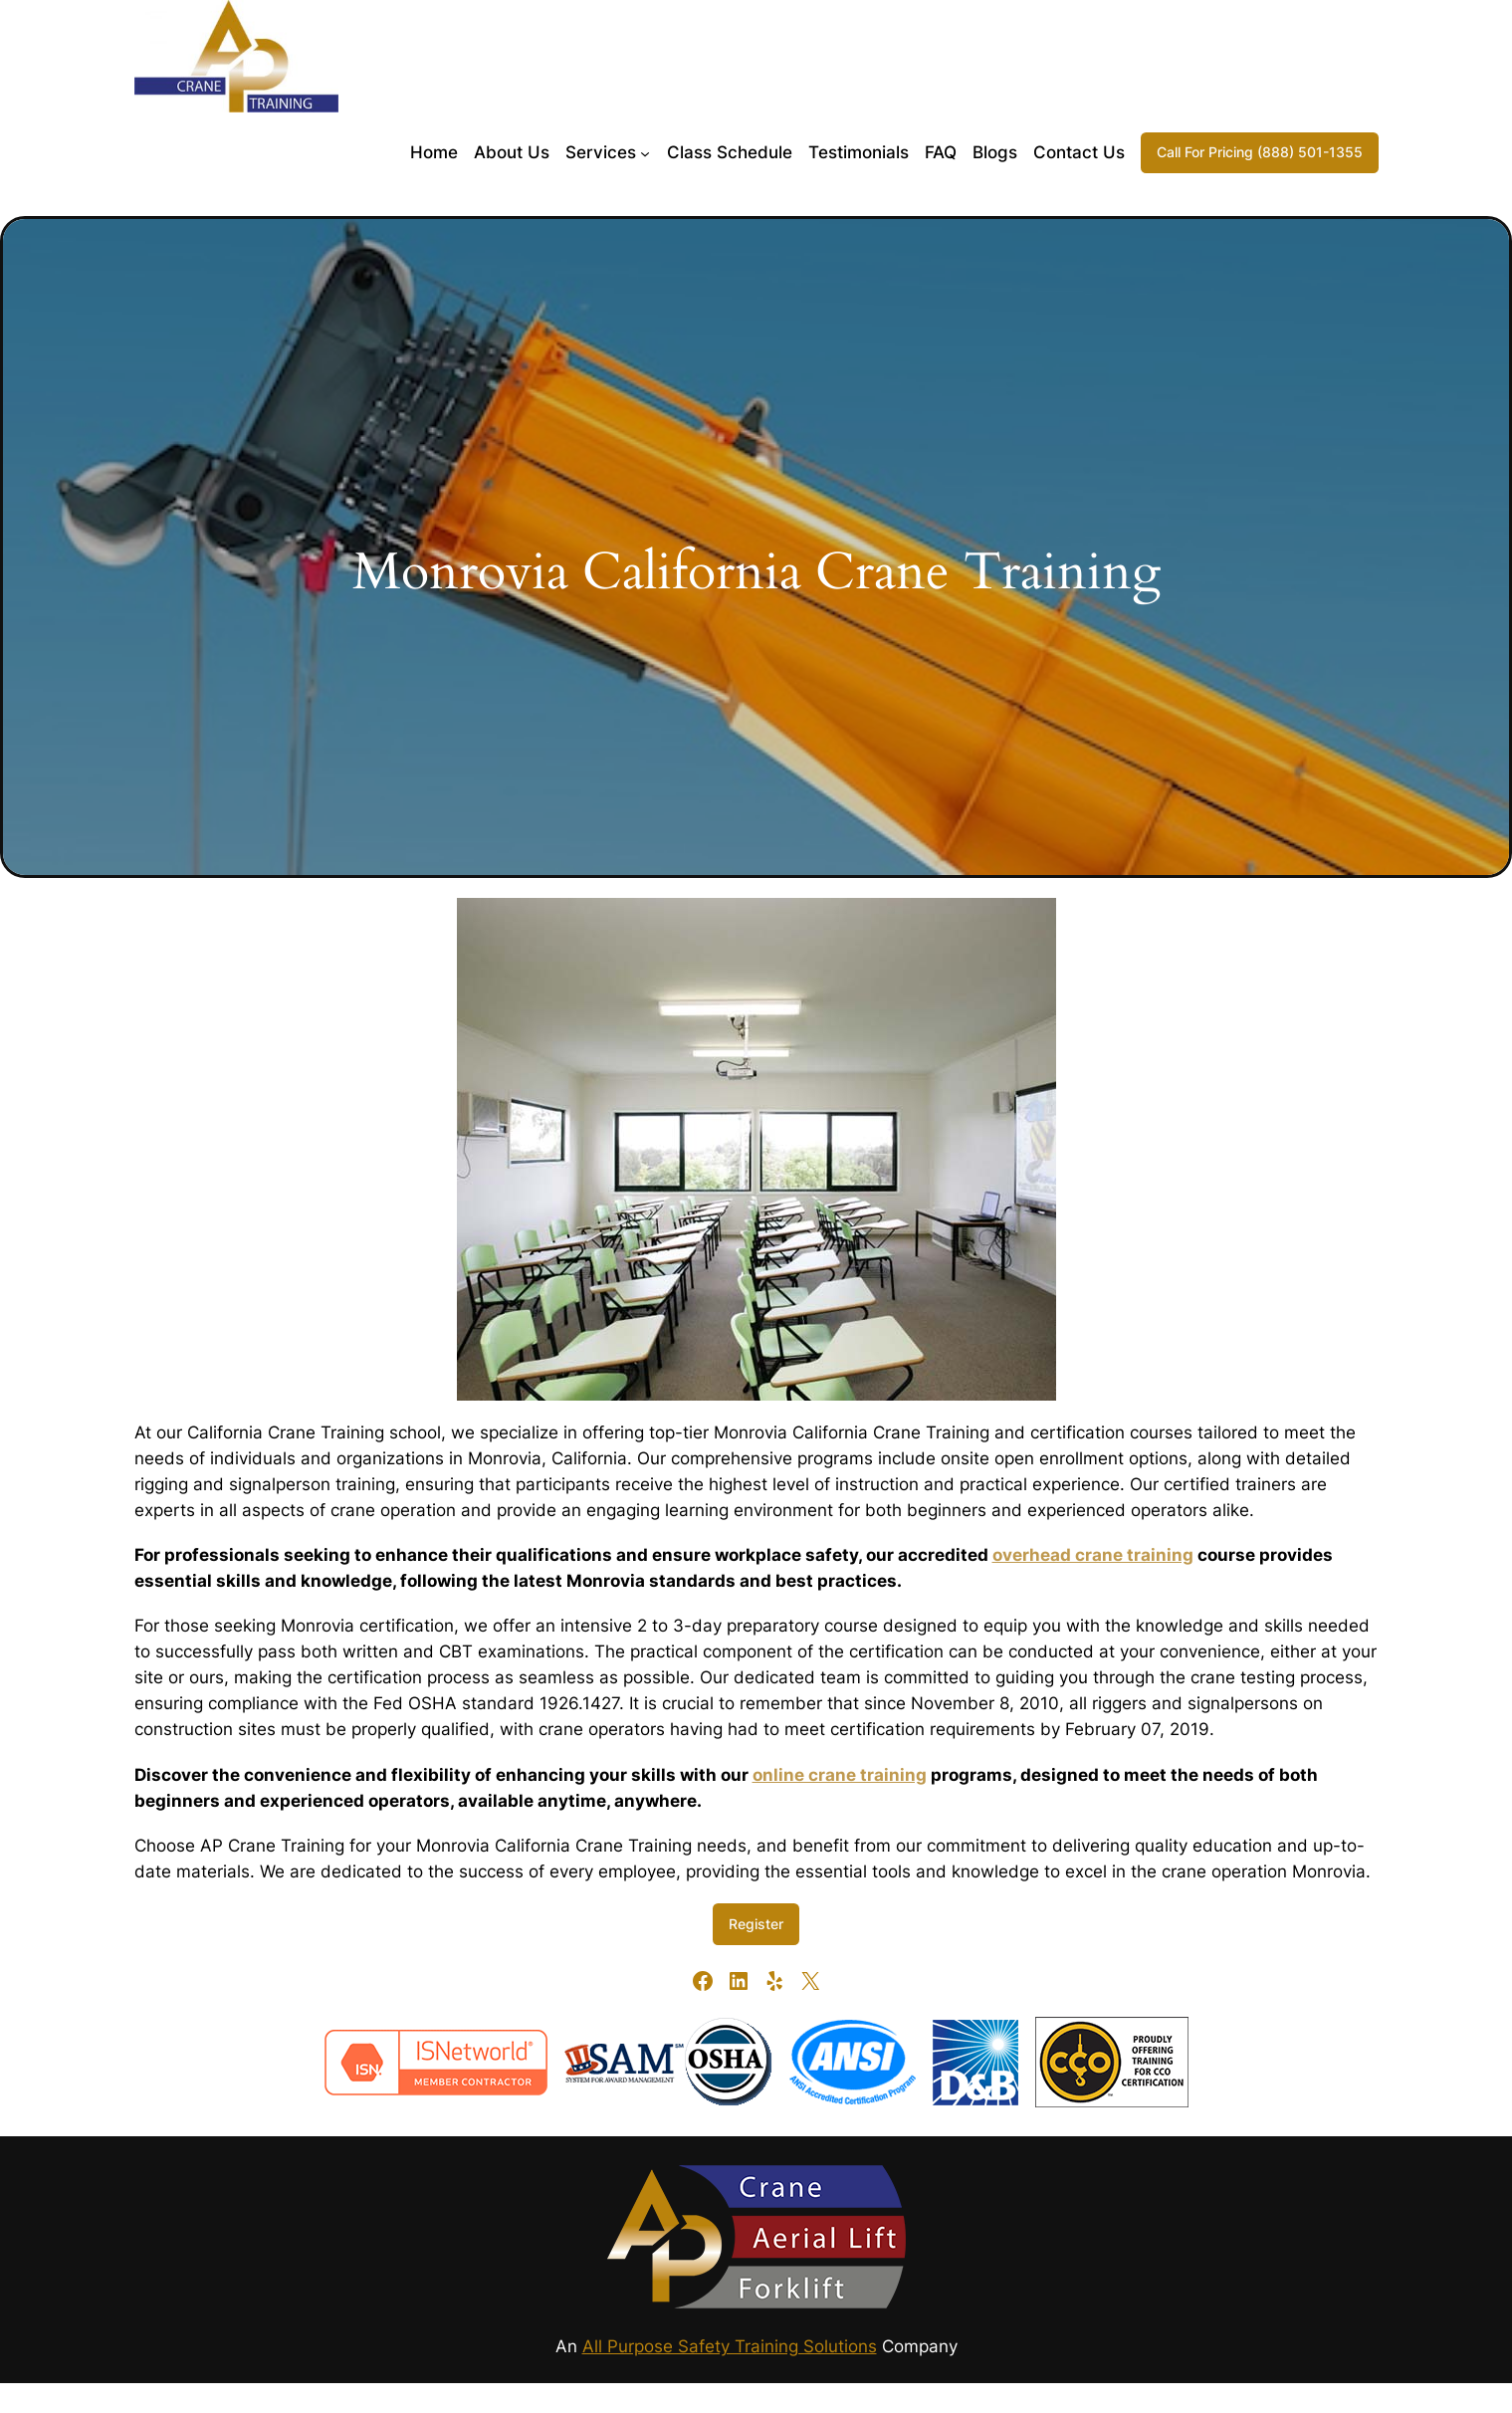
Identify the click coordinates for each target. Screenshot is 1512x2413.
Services (600, 152)
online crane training (840, 1775)
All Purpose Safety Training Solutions (729, 2346)
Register (756, 1923)
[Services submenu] (645, 152)
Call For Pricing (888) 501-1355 (1260, 151)
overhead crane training (1092, 1555)
